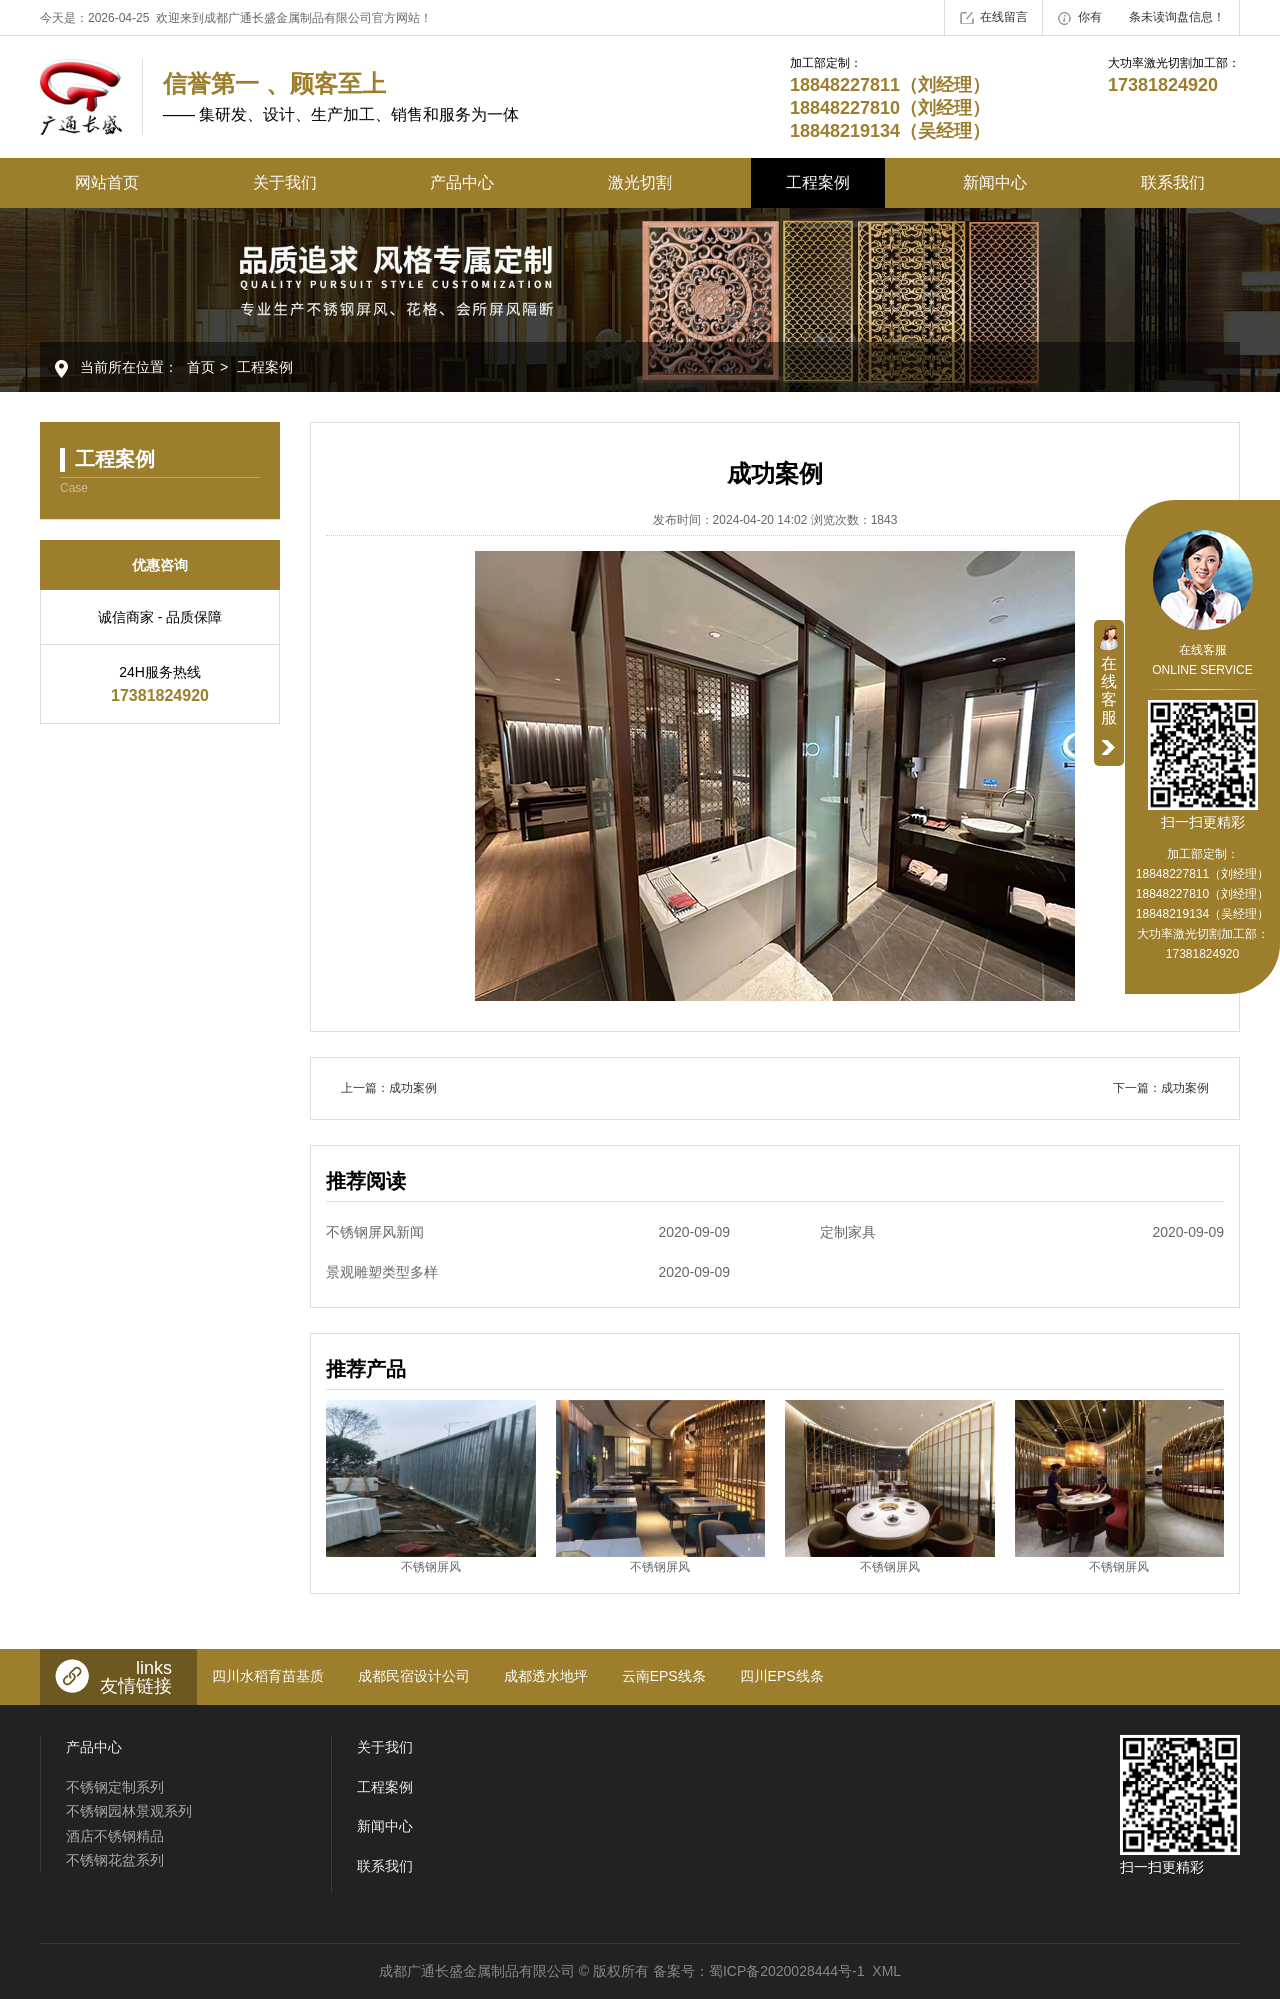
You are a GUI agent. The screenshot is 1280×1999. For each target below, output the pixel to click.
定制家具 (1022, 1232)
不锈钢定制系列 (115, 1787)
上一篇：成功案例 (389, 1088)
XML (886, 1971)
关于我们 (285, 182)
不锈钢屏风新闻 (528, 1232)
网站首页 (107, 182)
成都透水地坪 (546, 1676)
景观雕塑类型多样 (528, 1272)
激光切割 (640, 182)
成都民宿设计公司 (414, 1676)
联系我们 (1173, 182)
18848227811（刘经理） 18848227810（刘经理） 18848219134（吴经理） (1202, 894)
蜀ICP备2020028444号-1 (787, 1971)
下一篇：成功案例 (1161, 1088)
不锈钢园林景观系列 (129, 1811)
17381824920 (1202, 954)
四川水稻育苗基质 (268, 1676)
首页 (201, 367)
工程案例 (818, 182)
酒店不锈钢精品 (115, 1836)
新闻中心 (995, 182)
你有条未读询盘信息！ (1141, 18)
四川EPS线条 (782, 1676)
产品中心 (462, 182)
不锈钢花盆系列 (115, 1860)
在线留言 (994, 18)
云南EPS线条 (664, 1676)
